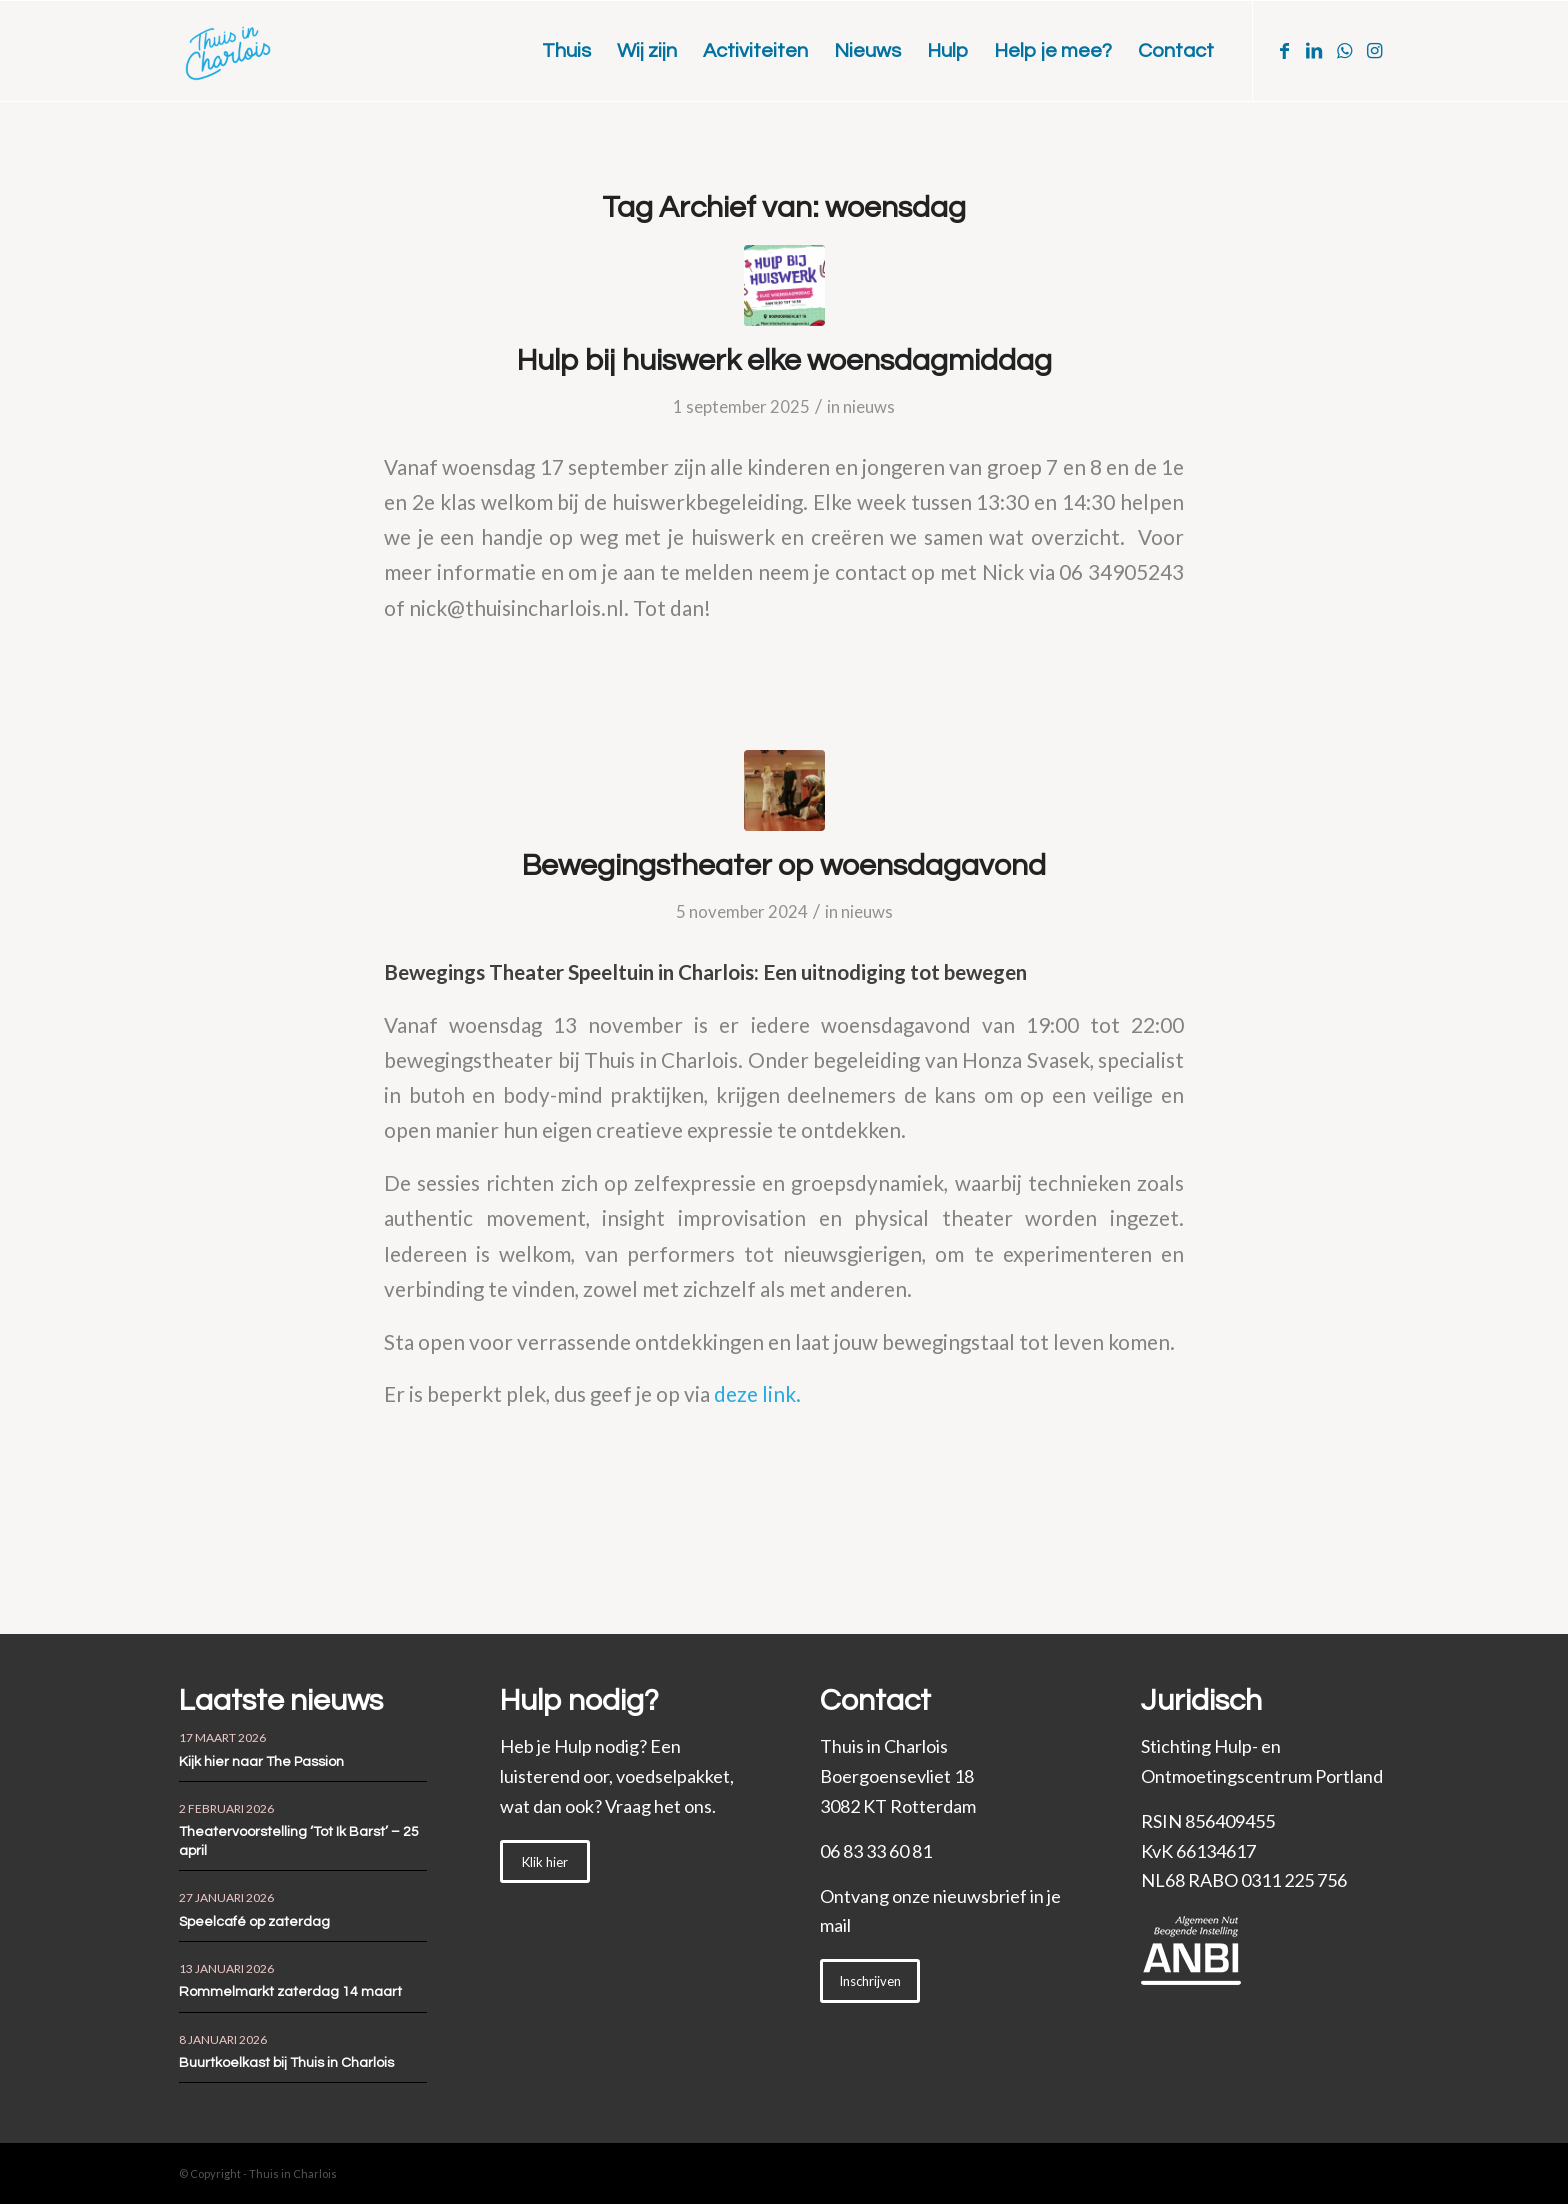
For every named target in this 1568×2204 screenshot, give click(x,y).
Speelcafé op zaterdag (254, 1922)
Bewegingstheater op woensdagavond (784, 865)
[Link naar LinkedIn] (1314, 50)
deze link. (757, 1394)
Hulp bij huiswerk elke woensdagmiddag (784, 360)
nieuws (869, 406)
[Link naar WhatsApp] (1344, 50)
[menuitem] (566, 51)
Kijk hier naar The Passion (261, 1762)
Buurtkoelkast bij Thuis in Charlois (286, 2063)
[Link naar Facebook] (1284, 50)
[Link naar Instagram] (1374, 50)
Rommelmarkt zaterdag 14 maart (290, 1992)
